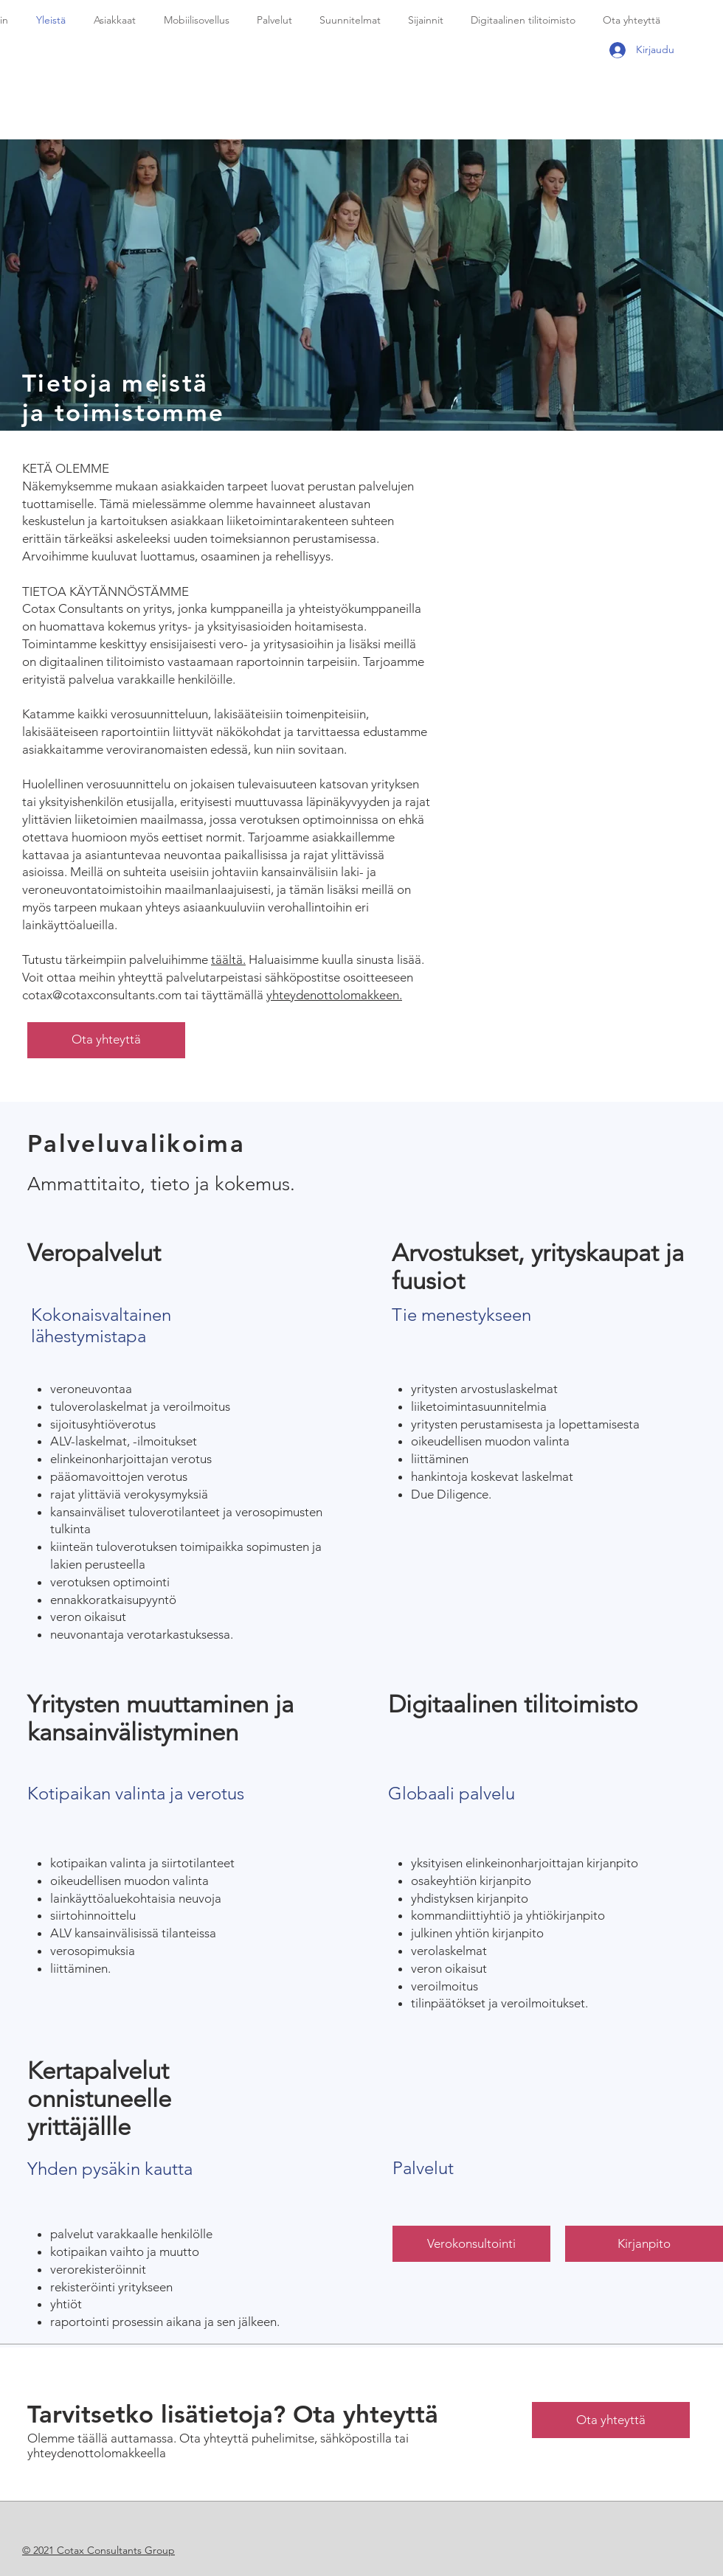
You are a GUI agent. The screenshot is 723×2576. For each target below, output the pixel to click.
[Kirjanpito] (644, 2244)
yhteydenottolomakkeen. (334, 994)
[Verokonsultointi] (471, 2244)
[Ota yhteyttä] (106, 1040)
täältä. (228, 959)
